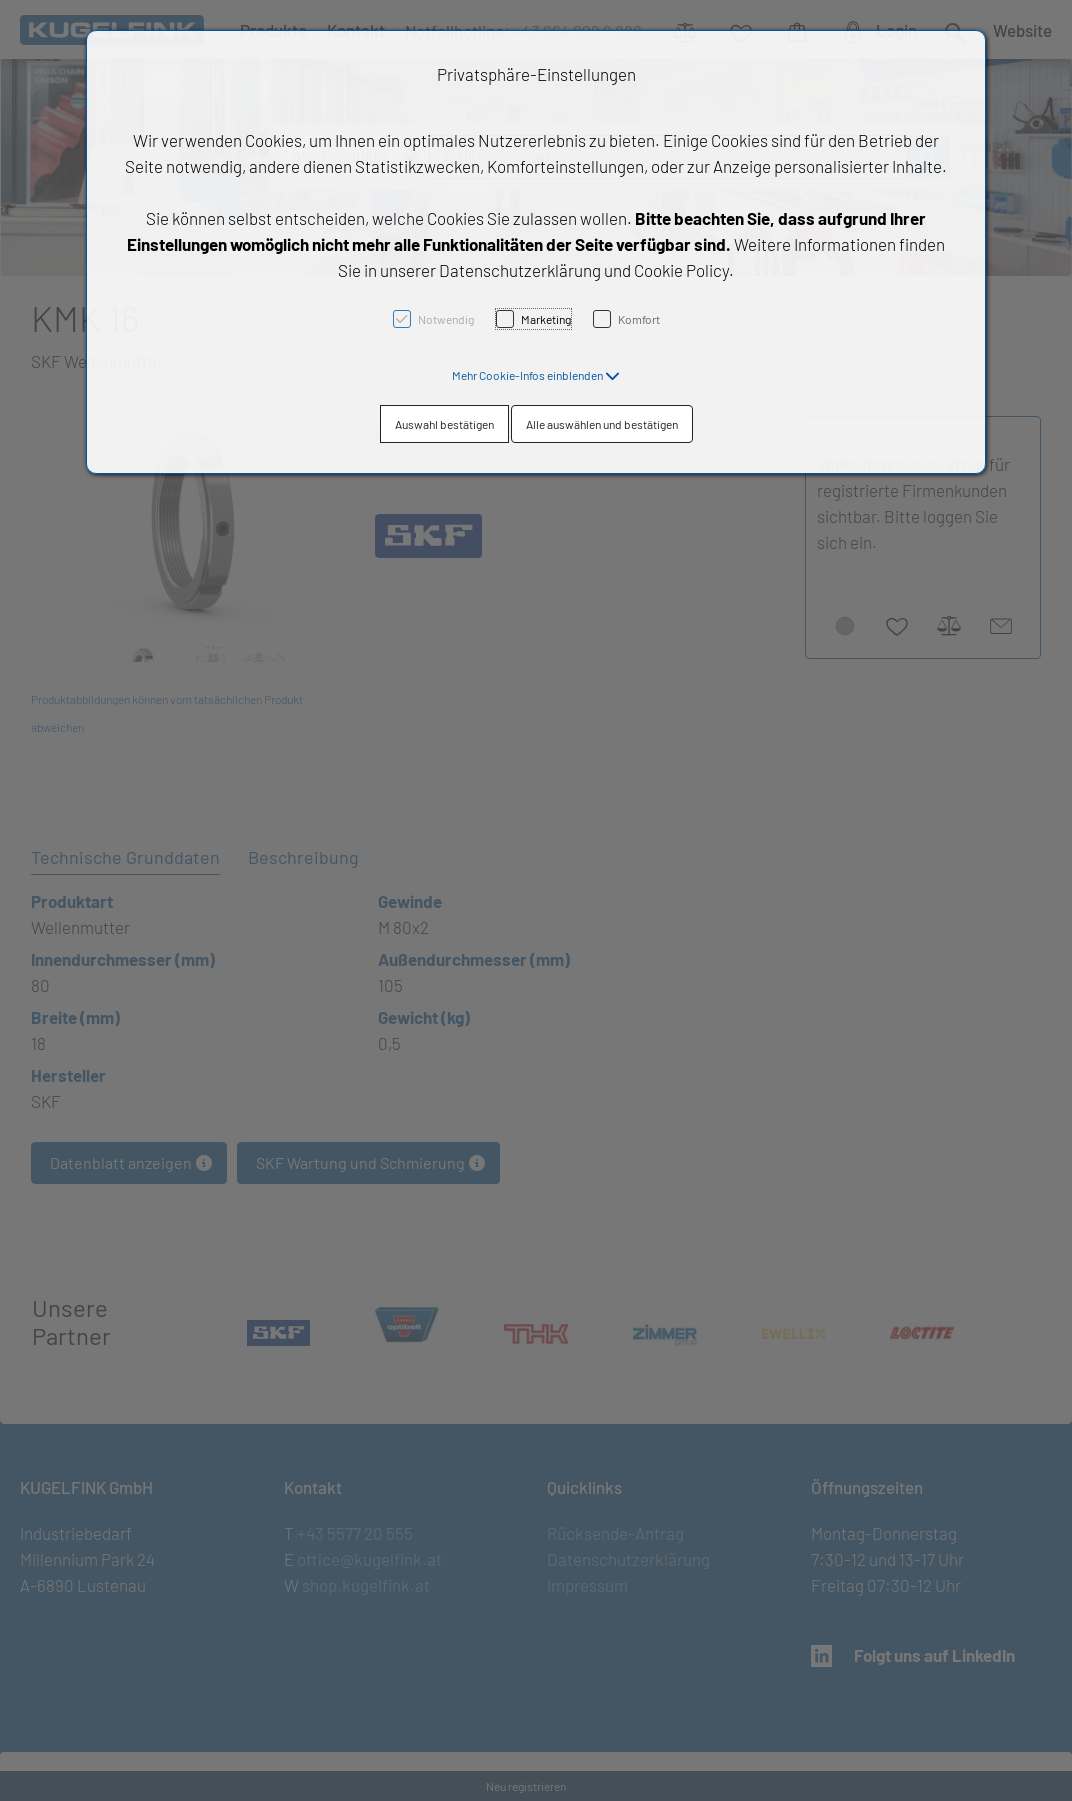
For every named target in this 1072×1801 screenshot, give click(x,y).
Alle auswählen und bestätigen (602, 424)
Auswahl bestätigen (444, 424)
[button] (536, 375)
